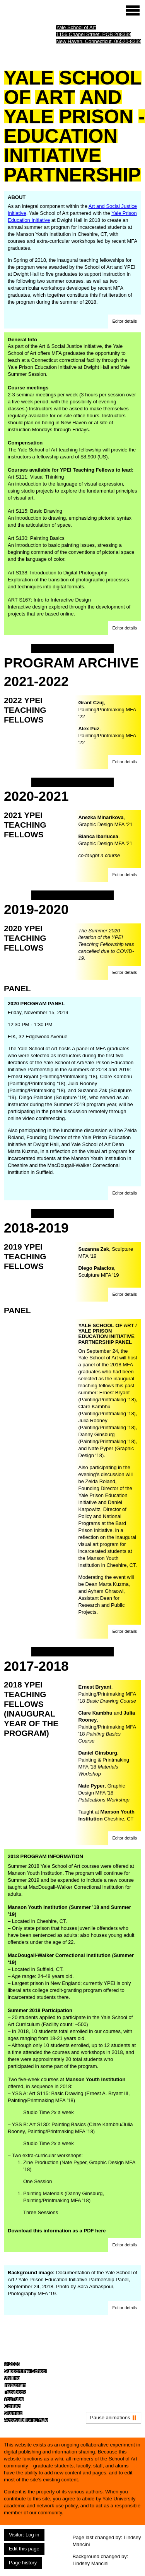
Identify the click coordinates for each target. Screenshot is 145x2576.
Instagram (15, 2385)
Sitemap (13, 2413)
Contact (12, 2406)
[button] (124, 321)
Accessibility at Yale (26, 2420)
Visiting (12, 2378)
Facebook (15, 2392)
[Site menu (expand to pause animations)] (133, 10)
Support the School (25, 2371)
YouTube (14, 2399)
